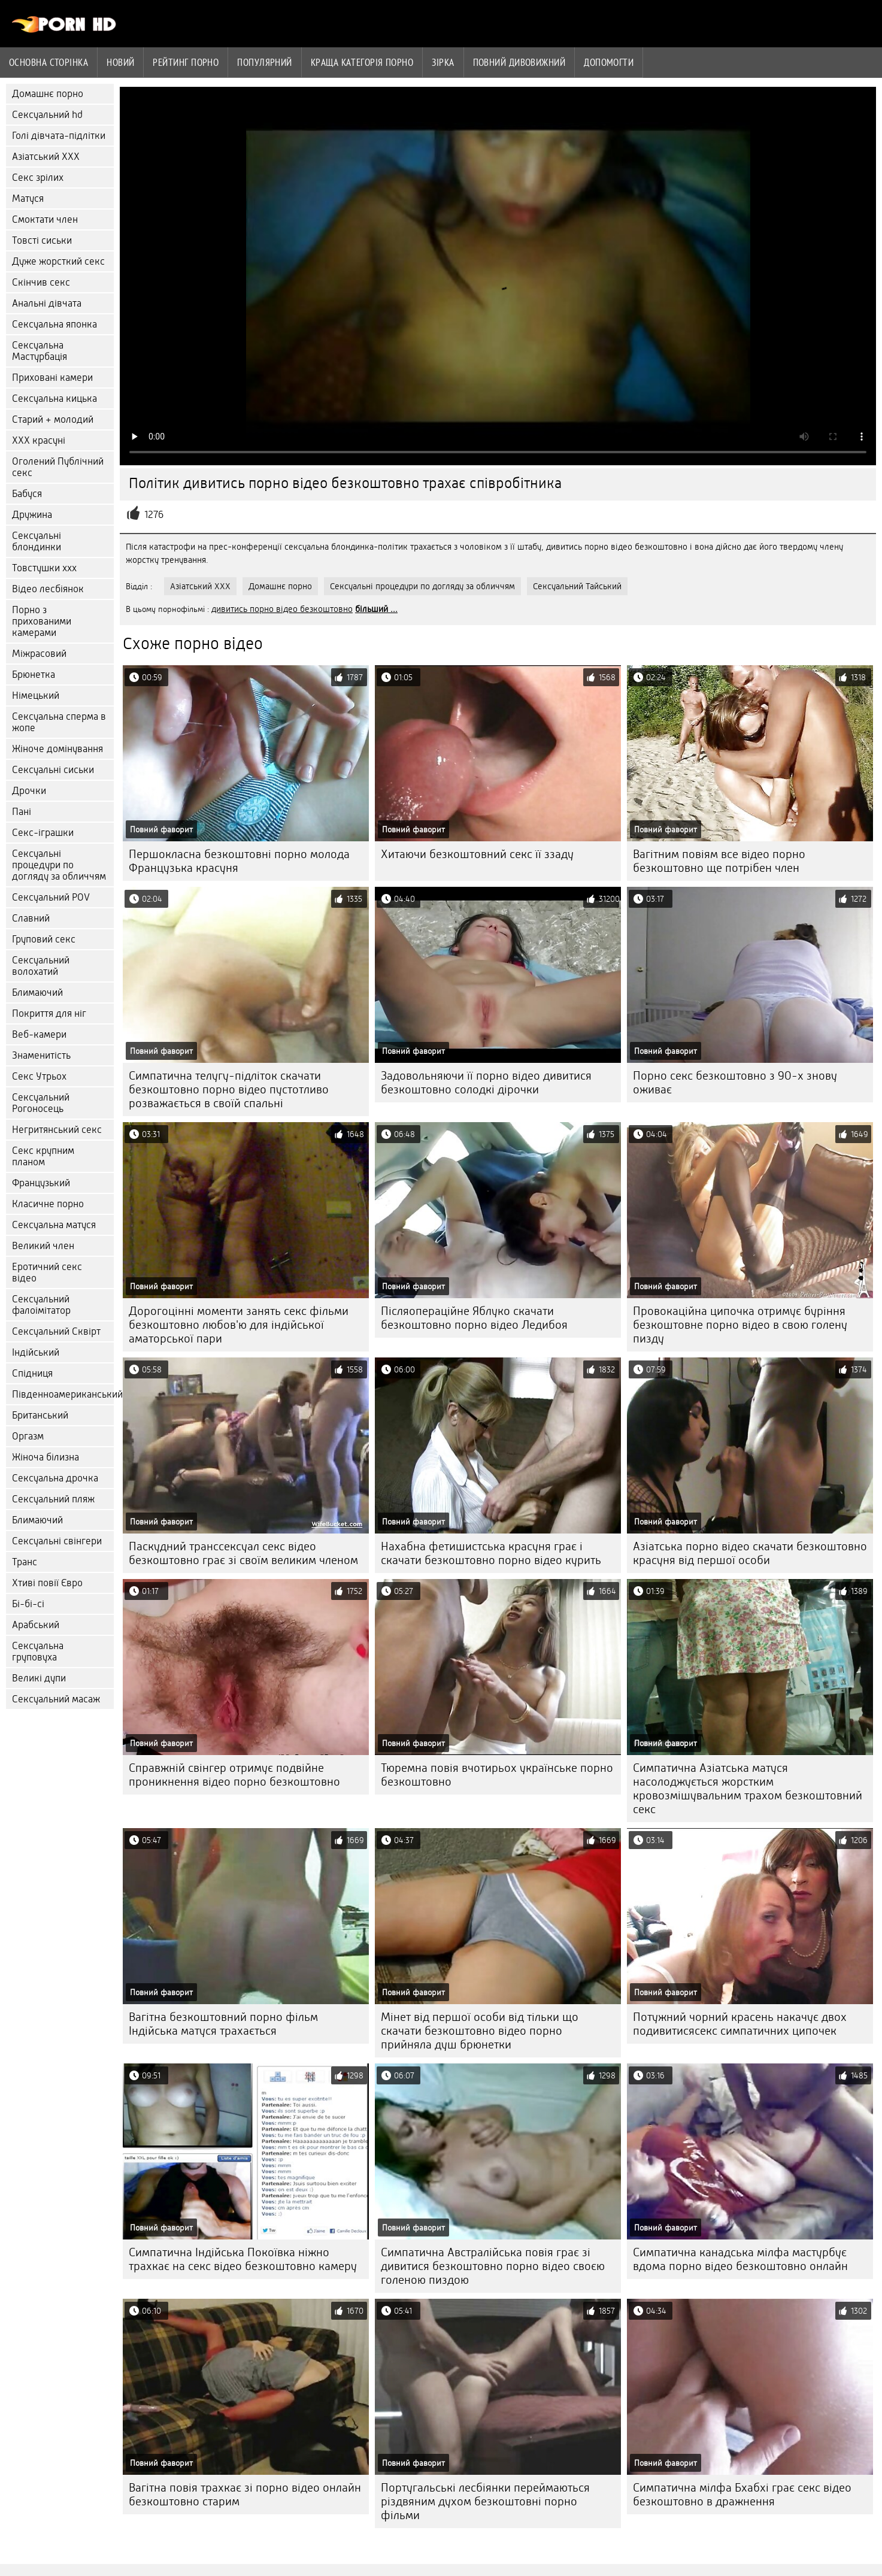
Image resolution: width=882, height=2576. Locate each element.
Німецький (35, 695)
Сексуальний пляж (53, 1499)
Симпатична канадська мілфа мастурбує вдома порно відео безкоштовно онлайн (740, 2259)
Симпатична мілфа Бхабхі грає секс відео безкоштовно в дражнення (742, 2494)
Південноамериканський (63, 1394)
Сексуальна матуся (54, 1225)
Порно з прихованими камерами (41, 621)
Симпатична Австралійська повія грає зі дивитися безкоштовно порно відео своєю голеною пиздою (493, 2266)
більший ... (376, 609)
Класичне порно (48, 1204)
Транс (24, 1562)
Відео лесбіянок (48, 589)
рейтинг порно (186, 62)
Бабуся (27, 493)
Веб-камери (39, 1034)
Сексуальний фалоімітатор (41, 1304)
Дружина (32, 514)
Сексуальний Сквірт (56, 1331)
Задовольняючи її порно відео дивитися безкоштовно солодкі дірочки (486, 1082)
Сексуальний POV (51, 897)
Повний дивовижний (519, 62)
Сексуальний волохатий (40, 965)
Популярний (264, 62)
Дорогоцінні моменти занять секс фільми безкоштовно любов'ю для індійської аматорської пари (238, 1324)
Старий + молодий (52, 419)
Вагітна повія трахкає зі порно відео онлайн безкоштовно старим (245, 2494)
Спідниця (32, 1373)
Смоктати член (45, 219)
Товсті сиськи (42, 240)
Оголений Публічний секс (58, 467)
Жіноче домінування (57, 748)
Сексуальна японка (54, 324)
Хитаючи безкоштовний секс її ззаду (477, 854)
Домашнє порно (47, 93)
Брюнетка (33, 674)
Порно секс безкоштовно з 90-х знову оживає (735, 1082)
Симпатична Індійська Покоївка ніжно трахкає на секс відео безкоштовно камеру (243, 2259)
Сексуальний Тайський (577, 586)
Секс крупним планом (43, 1156)
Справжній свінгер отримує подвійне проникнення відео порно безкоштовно (234, 1775)
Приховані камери (52, 377)
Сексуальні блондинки (36, 541)
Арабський (35, 1625)
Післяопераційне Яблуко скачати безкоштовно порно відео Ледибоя (474, 1318)
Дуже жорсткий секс (58, 261)
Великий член (43, 1245)
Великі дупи (39, 1678)
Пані (21, 811)
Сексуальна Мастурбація (39, 351)
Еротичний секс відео (47, 1272)
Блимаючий (37, 992)
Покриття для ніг (49, 1013)
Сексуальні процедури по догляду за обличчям (59, 865)
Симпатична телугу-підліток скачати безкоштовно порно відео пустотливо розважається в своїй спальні (229, 1089)
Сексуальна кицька (54, 398)
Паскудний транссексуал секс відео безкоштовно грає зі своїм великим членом (243, 1553)
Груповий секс (43, 939)
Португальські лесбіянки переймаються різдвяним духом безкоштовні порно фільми (485, 2501)
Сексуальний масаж (56, 1699)
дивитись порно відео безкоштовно (282, 609)
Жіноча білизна (45, 1457)
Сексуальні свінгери (57, 1541)
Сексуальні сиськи (53, 769)
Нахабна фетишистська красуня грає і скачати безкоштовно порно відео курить (491, 1553)
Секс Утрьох (39, 1076)
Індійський (35, 1352)
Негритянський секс (57, 1129)
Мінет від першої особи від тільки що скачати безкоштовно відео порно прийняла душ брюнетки (479, 2030)
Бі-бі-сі (28, 1604)
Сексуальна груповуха (37, 1651)
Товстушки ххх (44, 568)
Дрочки (29, 790)
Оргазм (28, 1436)
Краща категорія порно (362, 62)
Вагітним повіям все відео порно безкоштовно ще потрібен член (719, 861)
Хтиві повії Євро (47, 1583)
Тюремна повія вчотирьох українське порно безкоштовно (497, 1775)
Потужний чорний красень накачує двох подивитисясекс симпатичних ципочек (740, 2024)
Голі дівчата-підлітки (58, 135)
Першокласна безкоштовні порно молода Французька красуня (239, 861)
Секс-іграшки (43, 832)
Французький (41, 1183)
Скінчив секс (41, 282)
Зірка (443, 62)
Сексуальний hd (47, 114)
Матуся (28, 198)
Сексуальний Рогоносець (40, 1103)
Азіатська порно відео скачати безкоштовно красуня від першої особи (750, 1553)
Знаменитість (41, 1055)
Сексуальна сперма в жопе (59, 722)
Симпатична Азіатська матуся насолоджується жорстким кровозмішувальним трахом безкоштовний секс (747, 1788)
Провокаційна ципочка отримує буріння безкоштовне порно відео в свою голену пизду (740, 1324)
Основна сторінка (48, 62)
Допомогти (609, 62)
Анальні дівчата (46, 303)
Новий (120, 62)
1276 (153, 514)
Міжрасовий (39, 653)
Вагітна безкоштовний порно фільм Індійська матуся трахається (223, 2024)
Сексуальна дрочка (55, 1478)
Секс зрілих (37, 177)
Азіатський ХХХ (46, 156)
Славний (31, 918)
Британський (40, 1415)
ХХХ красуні (38, 440)
